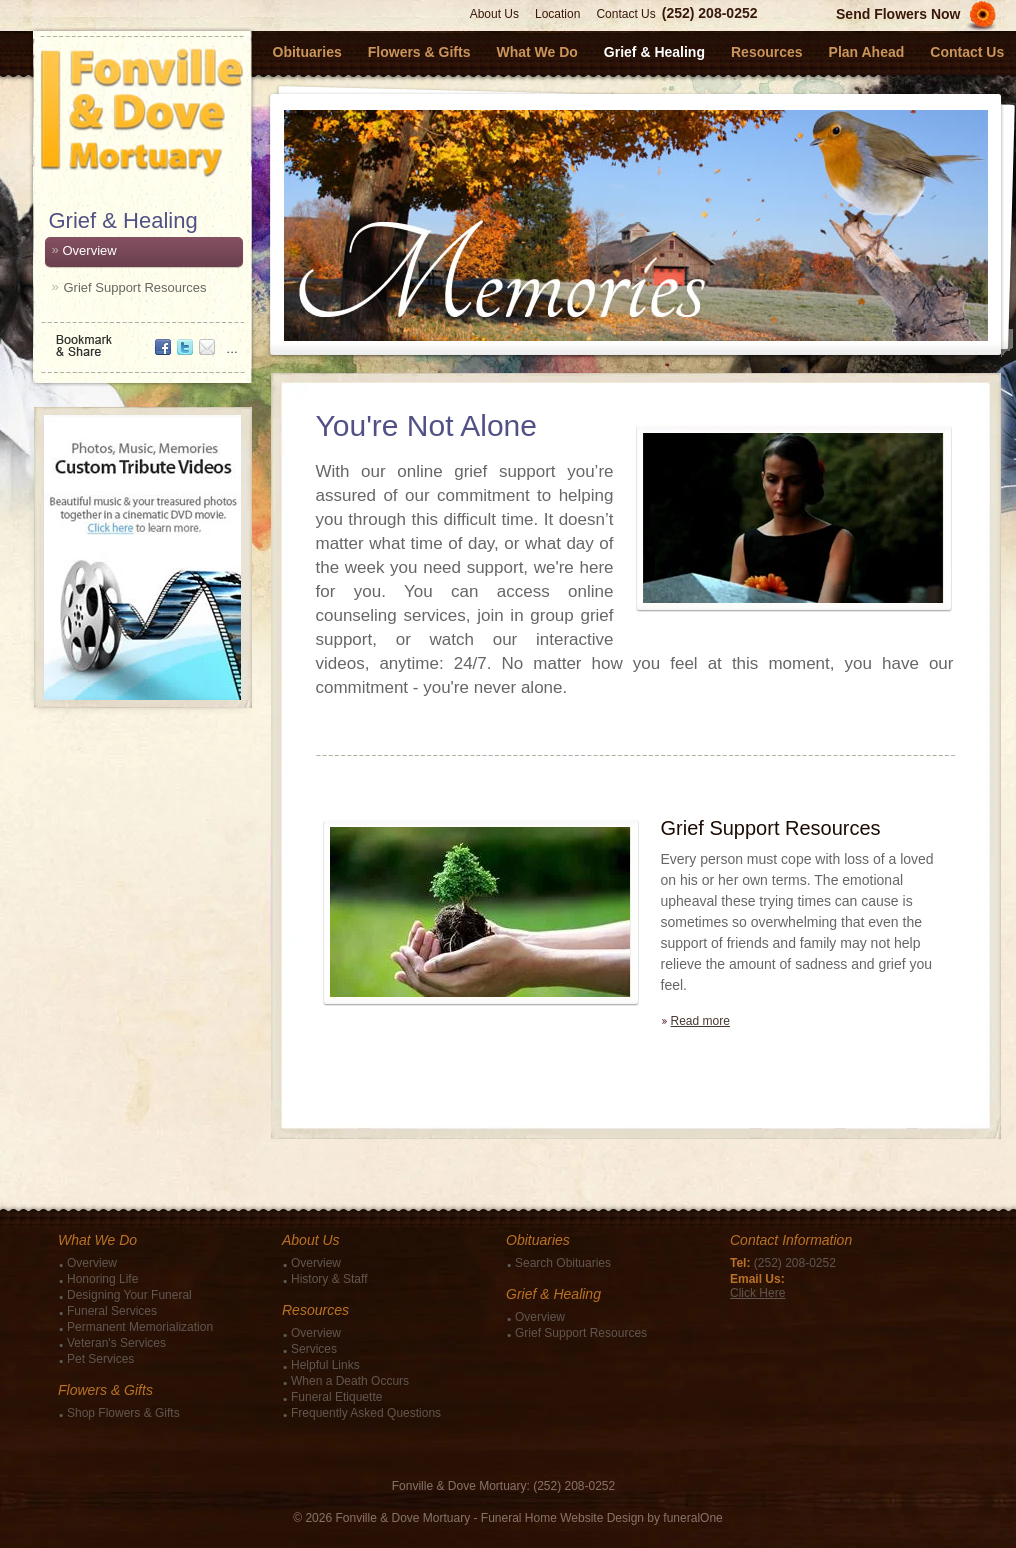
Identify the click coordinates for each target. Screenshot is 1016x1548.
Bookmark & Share (141, 338)
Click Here (757, 1293)
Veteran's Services (116, 1343)
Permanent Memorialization (140, 1327)
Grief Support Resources (135, 287)
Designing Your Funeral (129, 1295)
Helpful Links (325, 1365)
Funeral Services (112, 1311)
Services (314, 1349)
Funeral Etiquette (336, 1397)
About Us (494, 14)
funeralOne (692, 1518)
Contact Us (625, 14)
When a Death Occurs (350, 1381)
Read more (700, 1021)
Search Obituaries (563, 1263)
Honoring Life (102, 1279)
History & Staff (329, 1279)
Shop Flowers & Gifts (123, 1413)
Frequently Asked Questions (366, 1413)
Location (557, 14)
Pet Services (100, 1359)
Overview (90, 250)
